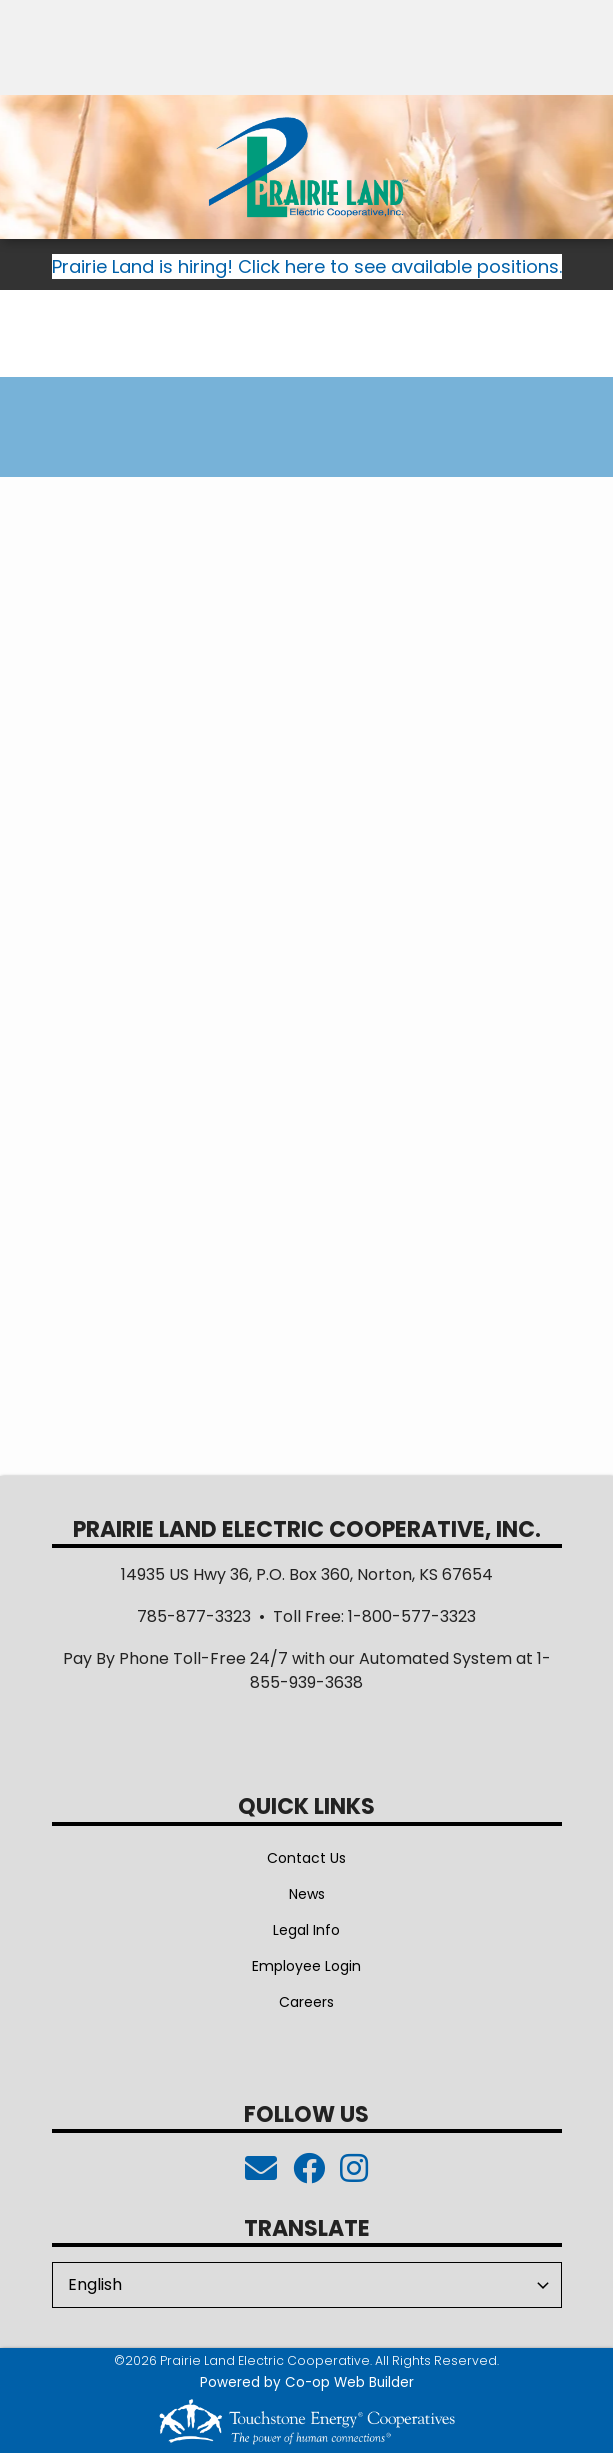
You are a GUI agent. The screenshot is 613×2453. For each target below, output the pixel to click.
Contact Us (306, 1858)
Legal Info (306, 1930)
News (307, 1894)
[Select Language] (307, 2285)
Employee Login (306, 1966)
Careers (306, 2002)
